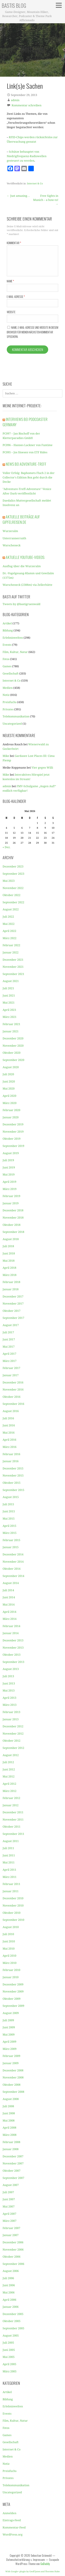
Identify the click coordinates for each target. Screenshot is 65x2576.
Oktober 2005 (11, 2321)
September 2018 (13, 1232)
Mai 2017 (9, 1346)
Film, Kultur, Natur (15, 652)
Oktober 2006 (11, 2256)
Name (10, 281)
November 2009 (13, 1991)
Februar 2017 (11, 1368)
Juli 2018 (8, 1246)
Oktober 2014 (11, 1568)
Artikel (7, 623)
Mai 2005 (9, 2357)
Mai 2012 (9, 1776)
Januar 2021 (11, 1031)
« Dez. (7, 847)
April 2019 (9, 1181)
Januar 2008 (11, 2149)
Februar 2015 (11, 1540)
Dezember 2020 (13, 1038)
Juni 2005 (9, 2350)
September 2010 (13, 1919)
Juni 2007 (9, 2199)
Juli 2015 (8, 1504)
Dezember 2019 (13, 1124)
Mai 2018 (9, 1260)
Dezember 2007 (13, 2156)
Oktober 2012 (11, 1740)
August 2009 (11, 2013)
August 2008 (11, 2099)
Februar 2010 (11, 1970)
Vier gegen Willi (42, 767)
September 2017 (13, 1318)
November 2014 (13, 1561)
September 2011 (13, 1834)
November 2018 (13, 1217)
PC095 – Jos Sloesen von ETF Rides (25, 452)
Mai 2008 (9, 2120)
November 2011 (13, 1819)
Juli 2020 (8, 1074)
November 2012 (13, 1733)
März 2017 (9, 1361)
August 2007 (11, 2185)
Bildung (8, 630)
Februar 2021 (11, 1024)
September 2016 (13, 1403)
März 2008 (9, 2135)
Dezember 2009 (13, 1984)
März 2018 (9, 1275)
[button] (60, 5)
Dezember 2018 (13, 1210)
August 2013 (11, 1669)
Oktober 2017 (11, 1310)
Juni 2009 (9, 2027)
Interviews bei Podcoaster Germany (25, 421)
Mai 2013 (9, 1690)
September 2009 (13, 2005)
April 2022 (9, 931)
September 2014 (13, 1576)
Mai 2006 (9, 2292)
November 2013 (13, 1647)
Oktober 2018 (11, 1224)
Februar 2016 (11, 1454)
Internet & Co (35, 183)
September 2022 (13, 902)
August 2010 (11, 1927)
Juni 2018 (9, 1253)
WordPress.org (13, 2534)
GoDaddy (45, 2564)
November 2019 (13, 1131)
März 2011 (9, 1877)
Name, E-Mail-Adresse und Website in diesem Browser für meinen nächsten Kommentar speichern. (32, 332)
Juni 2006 (9, 2285)
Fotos (6, 659)
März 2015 (9, 1533)
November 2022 (13, 888)
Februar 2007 (11, 2228)
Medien (8, 687)
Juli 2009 (8, 2020)
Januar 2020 (11, 1117)
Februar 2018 (11, 1282)
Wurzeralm (10, 531)
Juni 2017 (9, 1339)
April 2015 (9, 1525)
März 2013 (9, 1704)
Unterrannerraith (14, 538)
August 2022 (11, 909)
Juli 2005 (8, 2342)
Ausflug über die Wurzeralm (22, 566)
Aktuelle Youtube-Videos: (25, 557)
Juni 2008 (9, 2113)
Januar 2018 (11, 1289)
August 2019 (11, 1153)
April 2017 (9, 1353)
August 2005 (11, 2335)
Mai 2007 (9, 2206)
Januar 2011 (11, 1891)
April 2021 (9, 1009)
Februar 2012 (11, 1798)
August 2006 (11, 2271)
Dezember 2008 (13, 2070)
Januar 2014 (11, 1633)
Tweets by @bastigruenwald (21, 604)
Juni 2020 (9, 1081)
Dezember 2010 (13, 1898)
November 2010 (13, 1905)
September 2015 (13, 1490)
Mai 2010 (9, 1948)
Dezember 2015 (13, 1468)
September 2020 (13, 1060)
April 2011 (9, 1869)
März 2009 (9, 2049)
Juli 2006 (8, 2278)
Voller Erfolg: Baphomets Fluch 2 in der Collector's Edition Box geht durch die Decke (29, 477)
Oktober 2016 (11, 1396)
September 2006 (13, 2264)
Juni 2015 (9, 1511)
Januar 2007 (11, 2235)
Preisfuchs (9, 702)
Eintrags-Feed (12, 2520)
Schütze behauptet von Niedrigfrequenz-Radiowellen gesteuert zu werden (26, 156)
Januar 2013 (11, 1719)
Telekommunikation (16, 716)
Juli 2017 (8, 1332)
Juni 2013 (9, 1683)
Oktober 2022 (11, 895)
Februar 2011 (11, 1884)
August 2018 (11, 1239)
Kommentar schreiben (26, 105)
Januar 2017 (11, 1375)
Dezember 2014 (13, 1554)
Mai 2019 (9, 1174)
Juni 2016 (9, 1425)
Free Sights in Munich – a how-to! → (45, 200)
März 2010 (9, 1963)
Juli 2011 (8, 1848)
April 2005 (9, 2364)
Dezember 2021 (13, 959)
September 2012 (13, 1748)
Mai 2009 (9, 2034)
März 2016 (9, 1447)
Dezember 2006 (13, 2242)
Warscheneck (11, 545)
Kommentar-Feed (14, 2527)
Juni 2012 (9, 1769)
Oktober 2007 (11, 2170)
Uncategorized (12, 723)
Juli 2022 (8, 916)
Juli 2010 (8, 1934)
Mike (6, 756)
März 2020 (9, 1103)
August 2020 (11, 1067)
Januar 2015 (11, 1547)
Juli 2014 (8, 1590)
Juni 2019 (9, 1167)
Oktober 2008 (11, 2084)
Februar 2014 (11, 1626)
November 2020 (13, 1045)
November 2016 (13, 1389)
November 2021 (13, 966)
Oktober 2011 (11, 1826)
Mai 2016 (9, 1432)
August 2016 (11, 1411)
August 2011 (11, 1841)
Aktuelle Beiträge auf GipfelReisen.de (21, 519)
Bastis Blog (14, 5)
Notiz (6, 695)
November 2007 (13, 2163)
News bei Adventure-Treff (26, 464)
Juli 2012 (8, 1762)
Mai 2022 (9, 924)
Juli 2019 (8, 1160)
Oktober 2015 (11, 1482)
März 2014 (9, 1619)
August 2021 (11, 981)
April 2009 (9, 2041)
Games (7, 666)
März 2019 (9, 1189)
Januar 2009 (11, 2063)
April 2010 (9, 1955)
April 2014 (9, 1611)
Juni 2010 (9, 1941)
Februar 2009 (11, 2056)
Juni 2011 (9, 1855)
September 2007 (13, 2178)
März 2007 (9, 2220)
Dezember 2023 (13, 866)
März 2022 (9, 938)
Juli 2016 (8, 1418)
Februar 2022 (11, 945)
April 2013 (9, 1697)
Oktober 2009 (11, 1998)
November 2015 (13, 1475)
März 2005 (9, 2371)
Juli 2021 (8, 988)
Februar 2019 (11, 1196)
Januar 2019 (11, 1203)
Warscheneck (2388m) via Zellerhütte (27, 584)
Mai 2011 (9, 1862)
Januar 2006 (11, 2306)
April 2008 (9, 2127)
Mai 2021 (9, 1002)
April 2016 (9, 1439)
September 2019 (13, 1146)
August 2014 (11, 1583)
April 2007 (9, 2213)
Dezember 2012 (13, 1726)
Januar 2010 (11, 1977)
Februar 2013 (11, 1712)
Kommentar (14, 243)
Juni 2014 (9, 1597)
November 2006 (13, 2249)
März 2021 (9, 1017)
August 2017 (11, 1325)
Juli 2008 (8, 2106)
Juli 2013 (8, 1676)
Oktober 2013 (11, 1654)
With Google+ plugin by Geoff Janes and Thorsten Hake (32, 2571)
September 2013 (13, 1662)
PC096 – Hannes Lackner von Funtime (28, 445)
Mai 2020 (9, 1088)
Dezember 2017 (13, 1296)
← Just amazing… (18, 195)
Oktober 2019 (11, 1138)
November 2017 (13, 1303)
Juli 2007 (8, 2192)
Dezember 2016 (13, 1382)
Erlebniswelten (13, 637)
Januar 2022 (11, 952)
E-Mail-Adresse (16, 297)
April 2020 (9, 1095)
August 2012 (11, 1755)
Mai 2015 (9, 1518)
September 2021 (13, 974)
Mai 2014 (9, 1604)
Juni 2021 (9, 995)
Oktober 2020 (11, 1052)
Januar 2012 (11, 1805)
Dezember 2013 (13, 1640)
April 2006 (9, 2299)
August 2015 (11, 1497)
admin (15, 100)
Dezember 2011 (13, 1812)
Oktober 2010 (11, 1912)
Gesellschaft (11, 673)
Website (11, 312)
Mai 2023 (9, 880)
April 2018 (9, 1267)
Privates (8, 709)
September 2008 (13, 2091)
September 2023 (13, 873)
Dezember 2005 (13, 2314)
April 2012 (9, 1783)
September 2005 (13, 2328)
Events (7, 644)
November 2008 (13, 2077)
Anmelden (9, 2513)
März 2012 (9, 1791)
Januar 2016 (11, 1461)
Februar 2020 (11, 1110)
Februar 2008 (11, 2142)
